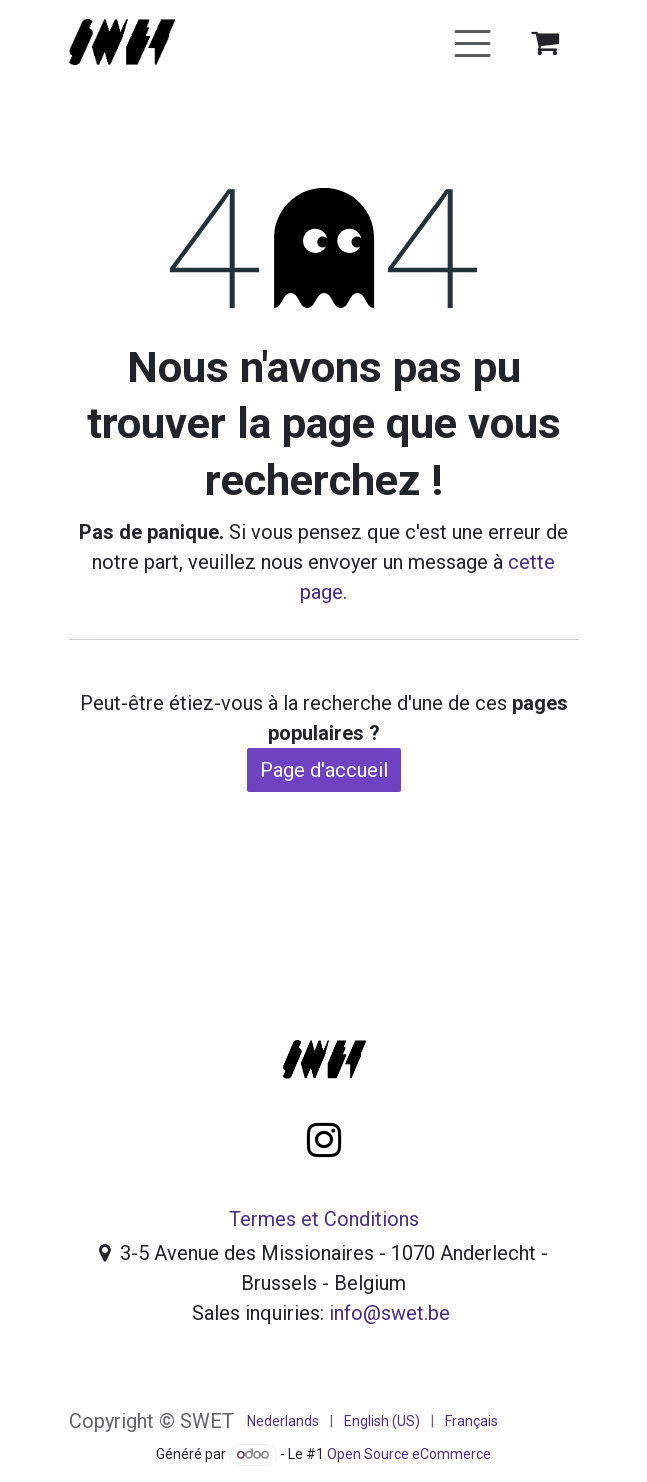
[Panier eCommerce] (545, 42)
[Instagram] (324, 1140)
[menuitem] (283, 1421)
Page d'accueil (324, 770)
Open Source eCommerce (409, 1454)
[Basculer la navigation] (472, 42)
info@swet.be (389, 1313)
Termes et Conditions (324, 1219)
